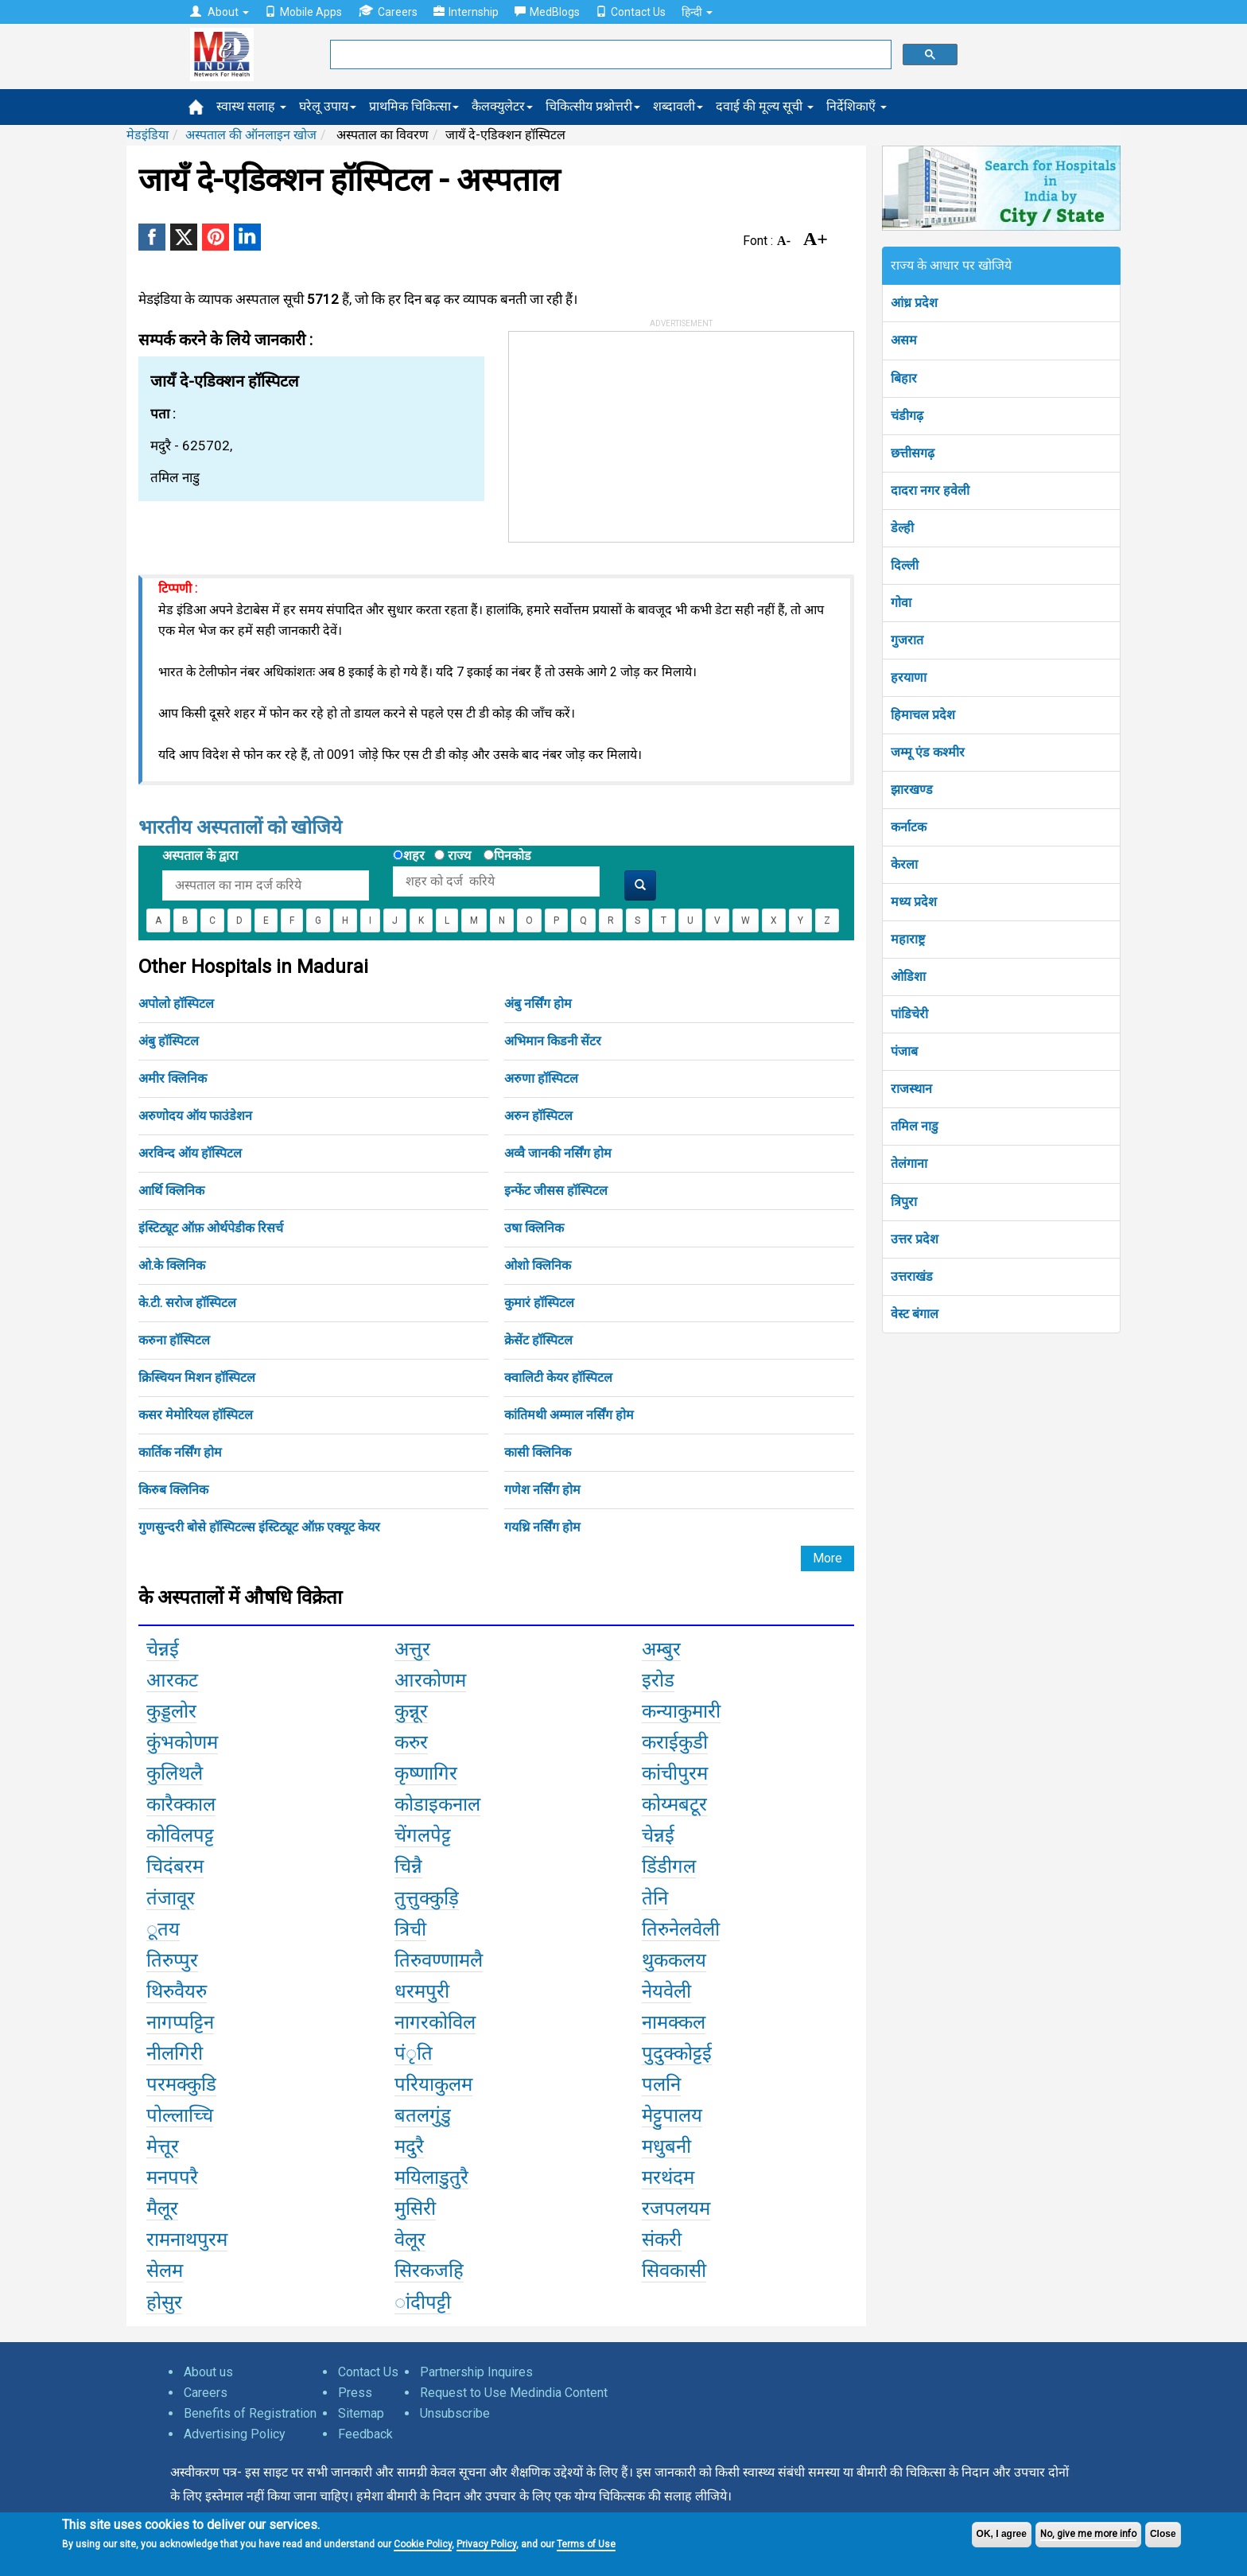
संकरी (662, 2239)
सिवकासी (674, 2270)
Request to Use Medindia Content (514, 2392)
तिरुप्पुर (172, 1960)
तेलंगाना (909, 1163)
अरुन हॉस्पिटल (538, 1115)
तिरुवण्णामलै (438, 1960)
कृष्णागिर (425, 1773)
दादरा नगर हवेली (930, 490)
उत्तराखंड (912, 1276)
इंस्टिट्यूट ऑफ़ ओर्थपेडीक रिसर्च (210, 1227)
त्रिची (410, 1929)
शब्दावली (678, 106)
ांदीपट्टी (422, 2302)
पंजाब (904, 1051)
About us (208, 2371)
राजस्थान (911, 1088)
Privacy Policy (486, 2544)
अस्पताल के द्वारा (200, 855)
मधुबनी (666, 2146)
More (827, 1558)
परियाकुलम (433, 2084)
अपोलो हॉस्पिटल (176, 1003)
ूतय (163, 1929)
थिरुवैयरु (176, 1991)
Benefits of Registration (250, 2413)
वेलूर (409, 2239)
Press (355, 2392)
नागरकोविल (435, 2022)
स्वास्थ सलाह (251, 106)
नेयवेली (666, 1991)
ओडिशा (908, 976)
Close (1163, 2533)
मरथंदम (668, 2177)
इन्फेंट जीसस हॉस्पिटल (556, 1190)
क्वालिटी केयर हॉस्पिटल (558, 1377)
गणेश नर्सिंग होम (542, 1489)
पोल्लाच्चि (179, 2115)
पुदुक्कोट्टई (677, 2053)
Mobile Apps (303, 12)
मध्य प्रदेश (914, 901)
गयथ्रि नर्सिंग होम (542, 1527)
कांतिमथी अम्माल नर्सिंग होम (569, 1414)
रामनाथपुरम (186, 2239)
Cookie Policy (423, 2544)
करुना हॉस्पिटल (174, 1340)
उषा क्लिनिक (534, 1227)
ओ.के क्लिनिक (171, 1265)
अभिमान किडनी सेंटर (552, 1041)
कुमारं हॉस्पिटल (539, 1302)
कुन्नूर (411, 1711)
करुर (411, 1742)
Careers (388, 11)
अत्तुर (412, 1649)
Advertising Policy (235, 2434)
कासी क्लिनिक (537, 1452)
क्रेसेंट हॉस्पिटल (538, 1340)
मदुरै (409, 2146)
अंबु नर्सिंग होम (538, 1003)
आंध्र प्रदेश (914, 302)
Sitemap (361, 2413)
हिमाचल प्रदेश (923, 714)
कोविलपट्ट (180, 1835)
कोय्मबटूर (674, 1804)
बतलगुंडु (422, 2115)
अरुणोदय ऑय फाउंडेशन (195, 1115)
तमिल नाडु (914, 1126)
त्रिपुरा (904, 1201)
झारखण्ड (912, 789)
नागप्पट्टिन (180, 2022)
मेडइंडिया (147, 134)
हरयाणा (909, 677)
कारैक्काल (181, 1804)
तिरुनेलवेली (681, 1929)
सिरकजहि (429, 2270)
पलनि (661, 2084)
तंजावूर (170, 1898)
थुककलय (674, 1960)
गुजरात (907, 640)
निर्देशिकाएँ (856, 106)
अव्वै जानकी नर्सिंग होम (558, 1153)
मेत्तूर (162, 2146)
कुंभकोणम (182, 1742)
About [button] (219, 12)
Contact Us (631, 12)
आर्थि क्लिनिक (171, 1190)
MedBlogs (547, 12)
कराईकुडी (675, 1742)
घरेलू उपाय (327, 106)
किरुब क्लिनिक (173, 1489)
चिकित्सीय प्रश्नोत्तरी (593, 106)
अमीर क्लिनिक (172, 1078)
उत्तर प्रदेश (914, 1239)
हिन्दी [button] (697, 12)
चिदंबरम (175, 1866)
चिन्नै (408, 1866)
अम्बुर (661, 1649)
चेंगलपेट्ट (422, 1835)
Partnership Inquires (476, 2371)
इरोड (658, 1680)
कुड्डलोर (171, 1711)
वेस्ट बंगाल (914, 1313)
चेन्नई (162, 1649)
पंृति (413, 2053)
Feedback (365, 2434)
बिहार (904, 378)
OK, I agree (1002, 2533)
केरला (904, 864)
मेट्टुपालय (672, 2115)
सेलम (164, 2270)
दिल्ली (905, 565)
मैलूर (162, 2208)
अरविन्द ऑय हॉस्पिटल (190, 1153)
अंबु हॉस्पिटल (168, 1041)
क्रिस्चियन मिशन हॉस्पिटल (196, 1377)
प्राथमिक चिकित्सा (414, 106)
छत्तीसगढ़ (912, 453)
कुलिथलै (174, 1773)
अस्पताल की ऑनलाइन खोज (251, 134)
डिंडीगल (669, 1866)
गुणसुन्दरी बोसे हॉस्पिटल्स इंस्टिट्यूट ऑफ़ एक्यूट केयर (259, 1527)
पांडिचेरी (909, 1013)
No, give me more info (1088, 2533)
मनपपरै (172, 2177)
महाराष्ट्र (908, 939)
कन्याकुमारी (681, 1711)
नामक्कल (673, 2022)
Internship (466, 12)
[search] (609, 55)
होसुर (164, 2302)
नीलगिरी (174, 2053)
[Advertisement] (628, 431)
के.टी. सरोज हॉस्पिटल (187, 1302)
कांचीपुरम (675, 1773)
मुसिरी (415, 2208)
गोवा (901, 602)
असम (904, 340)
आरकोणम (430, 1680)
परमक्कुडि (181, 2084)
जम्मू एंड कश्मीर (928, 752)
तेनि (655, 1898)
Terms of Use (586, 2544)
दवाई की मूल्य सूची (765, 106)
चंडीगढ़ (907, 415)
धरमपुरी (421, 1991)
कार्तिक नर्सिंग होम (180, 1452)
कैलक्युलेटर (502, 106)
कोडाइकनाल (437, 1804)
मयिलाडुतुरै (431, 2177)
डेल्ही (902, 527)
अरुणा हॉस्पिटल (541, 1078)
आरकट (172, 1680)
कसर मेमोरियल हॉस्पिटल (195, 1414)
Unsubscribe (455, 2413)
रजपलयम (676, 2208)
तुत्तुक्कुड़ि (426, 1898)
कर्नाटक (909, 827)
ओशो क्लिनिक (537, 1265)
